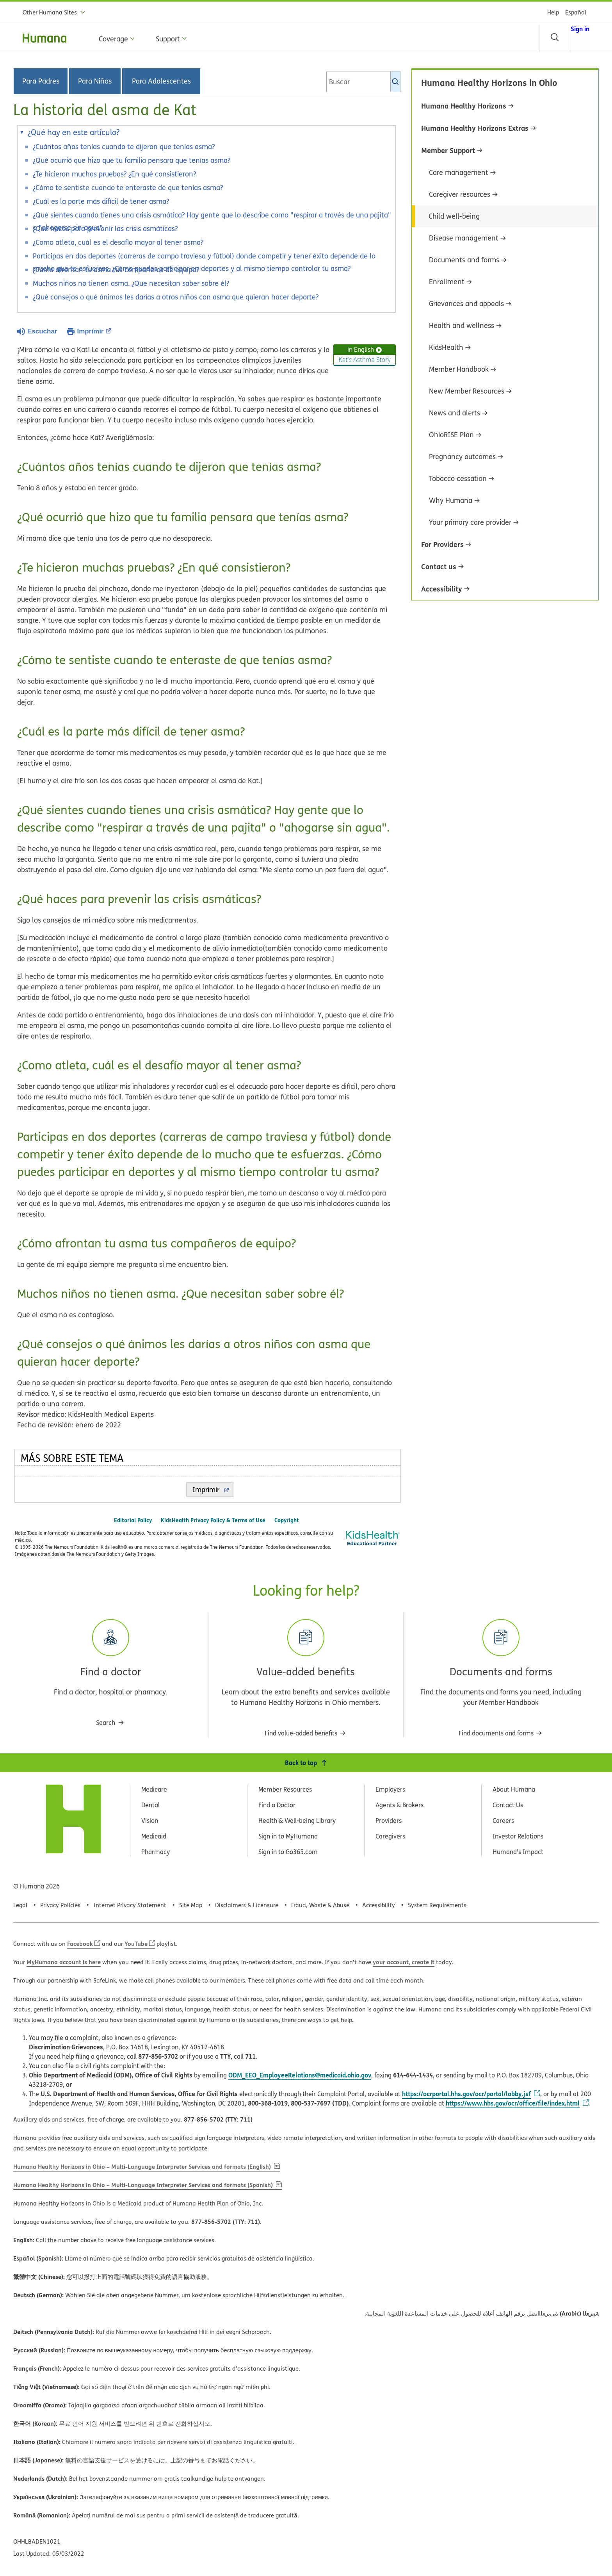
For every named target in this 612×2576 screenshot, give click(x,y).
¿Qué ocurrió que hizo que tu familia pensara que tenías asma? (132, 160)
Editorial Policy (133, 1520)
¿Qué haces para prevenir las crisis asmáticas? (106, 228)
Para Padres (40, 81)
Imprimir (94, 330)
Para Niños (95, 81)
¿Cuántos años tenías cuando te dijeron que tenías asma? (124, 146)
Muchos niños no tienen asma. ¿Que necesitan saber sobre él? (131, 283)
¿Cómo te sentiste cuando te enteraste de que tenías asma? (128, 187)
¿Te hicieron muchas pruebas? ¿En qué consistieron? (114, 174)
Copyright (286, 1520)
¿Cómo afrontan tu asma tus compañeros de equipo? (116, 269)
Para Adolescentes (161, 81)
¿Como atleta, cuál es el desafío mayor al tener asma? (118, 242)
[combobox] (363, 81)
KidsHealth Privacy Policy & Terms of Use (213, 1520)
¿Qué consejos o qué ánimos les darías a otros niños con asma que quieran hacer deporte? (175, 297)
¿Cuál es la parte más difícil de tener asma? (102, 201)
